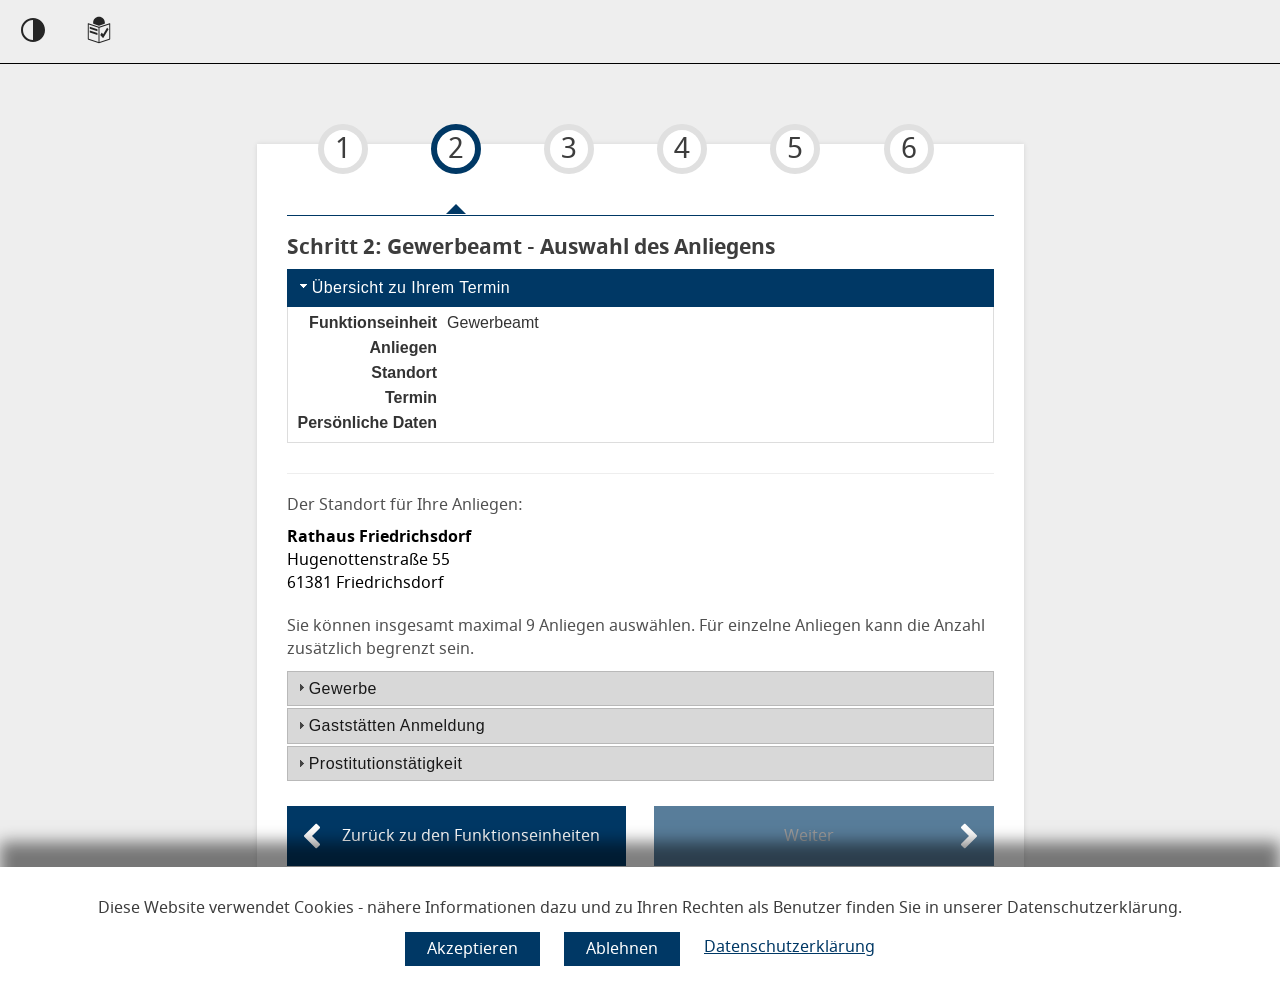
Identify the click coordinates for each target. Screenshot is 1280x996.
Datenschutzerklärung (789, 947)
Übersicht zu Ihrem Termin (403, 286)
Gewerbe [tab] (335, 687)
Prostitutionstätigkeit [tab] (378, 763)
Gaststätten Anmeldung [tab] (389, 725)
